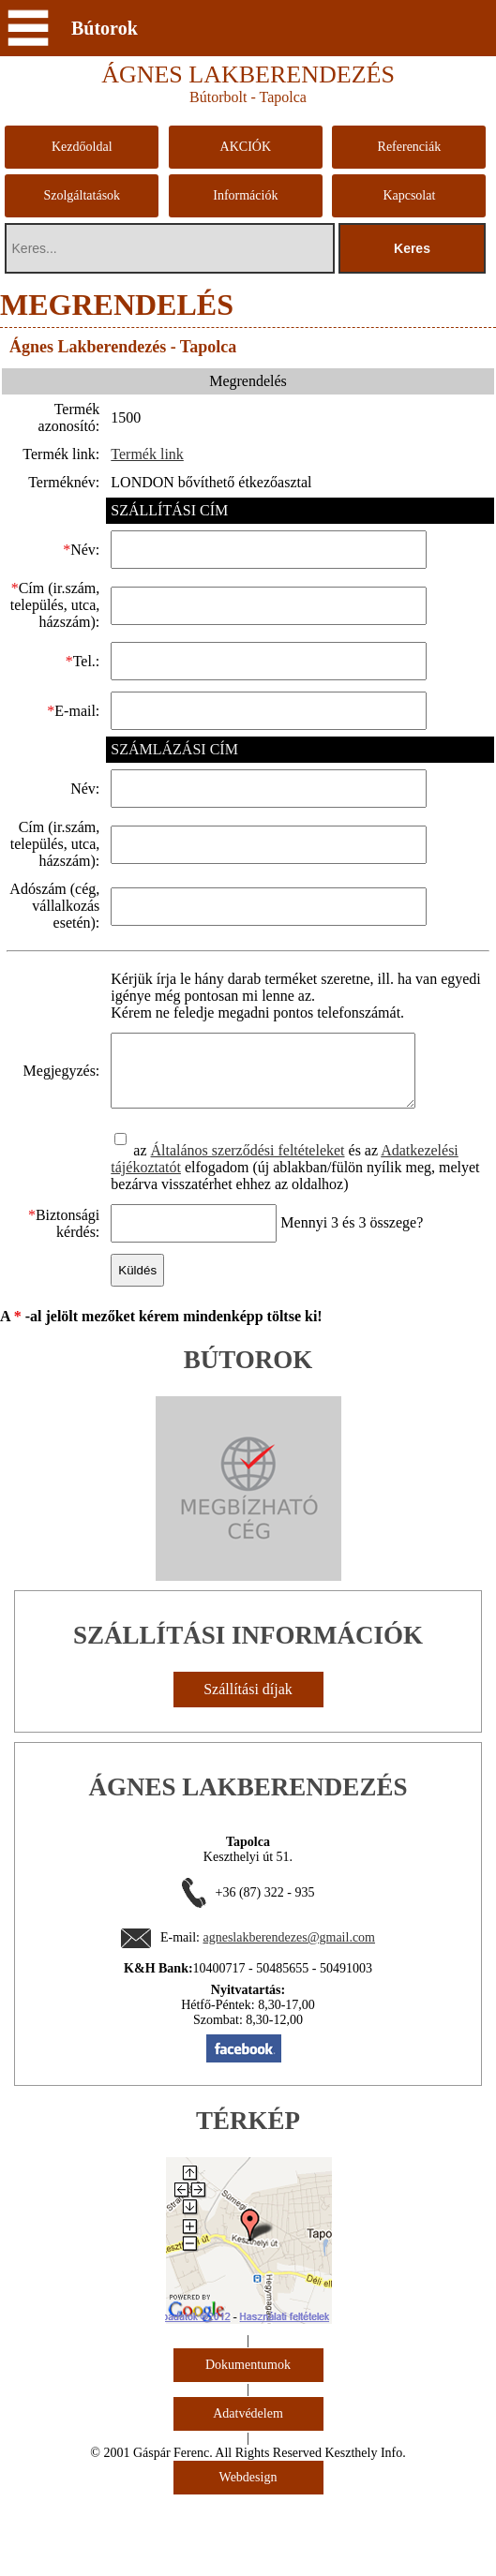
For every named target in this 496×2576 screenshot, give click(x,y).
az (136, 1232)
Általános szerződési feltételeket (242, 1232)
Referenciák (410, 147)
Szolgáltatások (81, 195)
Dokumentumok (248, 2446)
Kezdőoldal (82, 147)
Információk (245, 195)
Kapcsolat (409, 195)
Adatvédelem (248, 2495)
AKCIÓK (245, 147)
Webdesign (248, 2559)
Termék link (142, 454)
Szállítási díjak (248, 1771)
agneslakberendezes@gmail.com (289, 2019)
